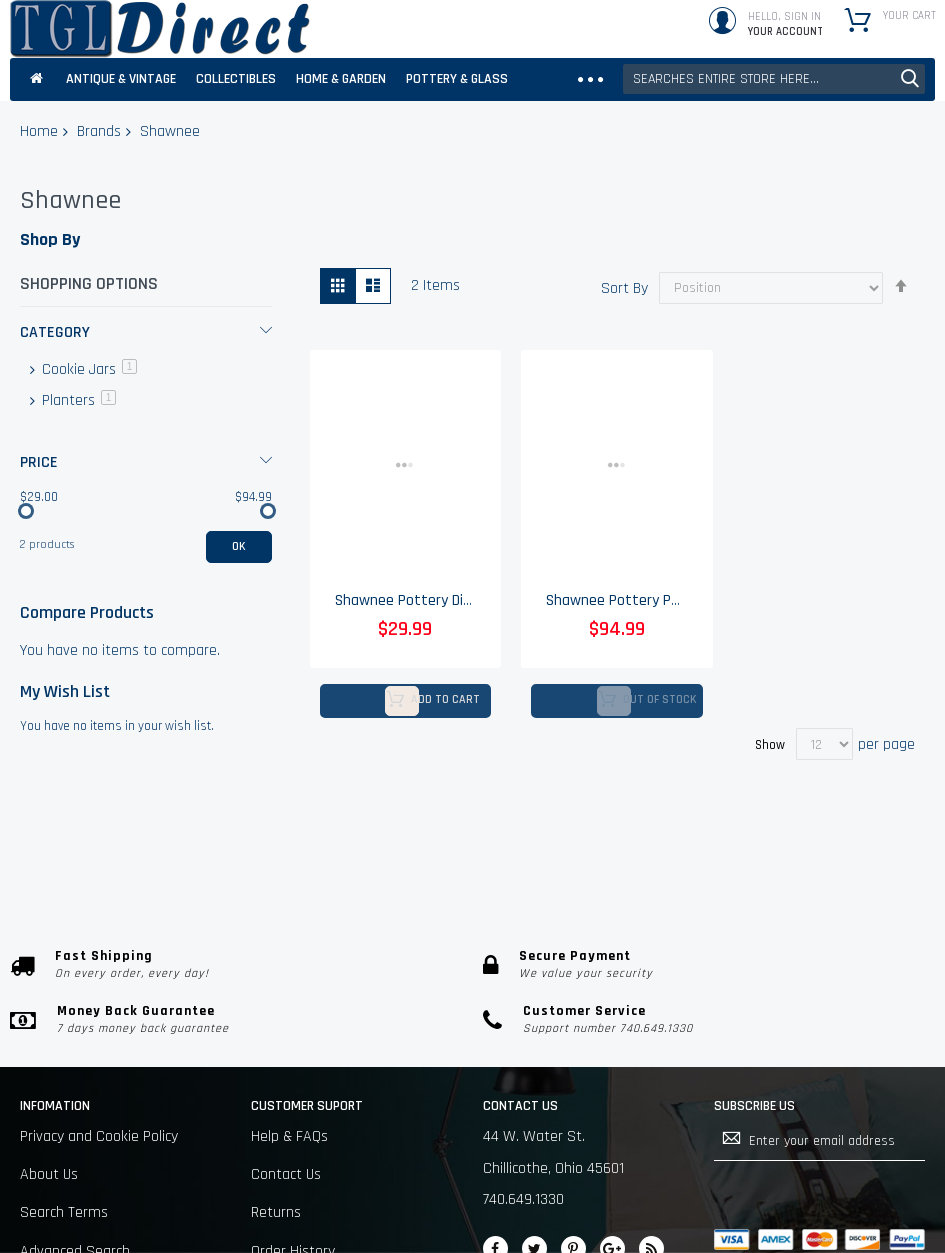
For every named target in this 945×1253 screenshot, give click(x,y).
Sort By (624, 287)
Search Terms (64, 1212)
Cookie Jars (87, 369)
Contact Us (286, 1174)
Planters (77, 400)
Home (39, 131)
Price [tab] (39, 462)
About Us (49, 1174)
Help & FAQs (289, 1136)
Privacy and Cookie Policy (99, 1136)
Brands (99, 131)
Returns (276, 1212)
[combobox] (774, 79)
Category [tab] (55, 332)
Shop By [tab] (50, 239)
